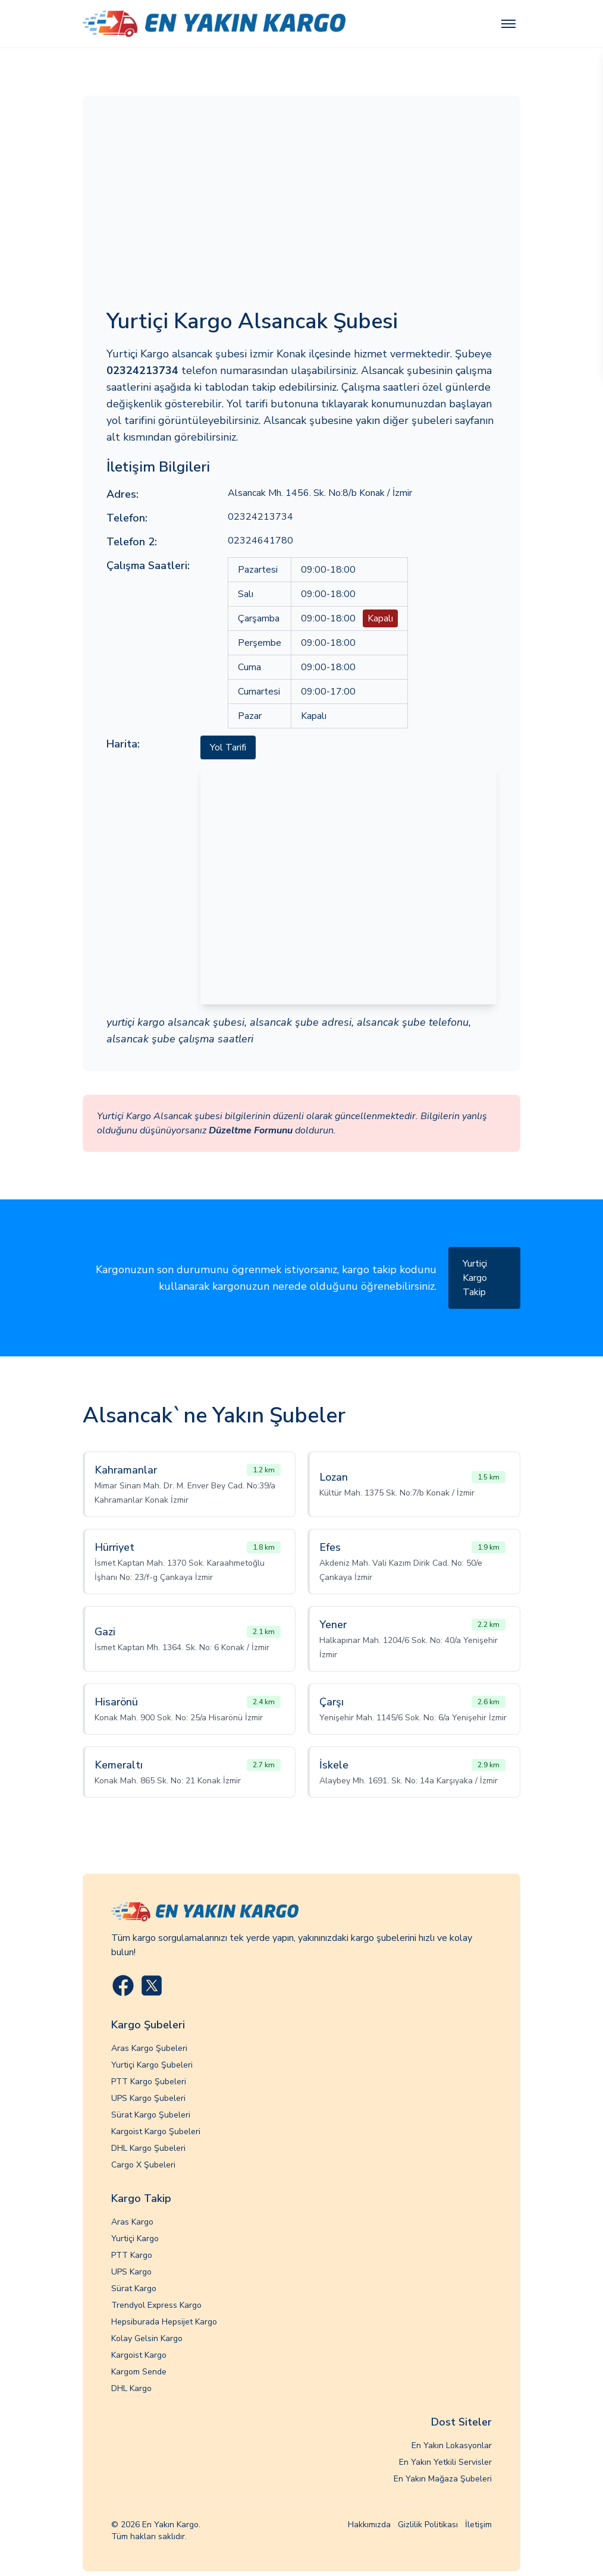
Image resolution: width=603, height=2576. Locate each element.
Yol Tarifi (228, 747)
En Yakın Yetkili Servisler (445, 2462)
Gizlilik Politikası (428, 2524)
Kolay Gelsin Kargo (147, 2338)
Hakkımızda (369, 2524)
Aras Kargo (132, 2222)
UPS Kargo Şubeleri (148, 2098)
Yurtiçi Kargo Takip (475, 1278)
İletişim (478, 2524)
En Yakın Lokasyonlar (452, 2445)
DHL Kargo (131, 2388)
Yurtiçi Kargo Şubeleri (152, 2065)
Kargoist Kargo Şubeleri (155, 2131)
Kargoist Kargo (139, 2355)
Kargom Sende (139, 2371)
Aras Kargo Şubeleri (149, 2048)
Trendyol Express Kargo (156, 2305)
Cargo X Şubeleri (143, 2164)
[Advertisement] (301, 208)
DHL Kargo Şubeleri (148, 2148)
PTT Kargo (131, 2255)
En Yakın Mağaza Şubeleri (443, 2478)
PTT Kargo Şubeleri (148, 2081)
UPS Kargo (131, 2271)
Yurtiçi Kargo (135, 2238)
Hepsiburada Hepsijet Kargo (164, 2321)
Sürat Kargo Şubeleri (150, 2115)
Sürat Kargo (133, 2288)
